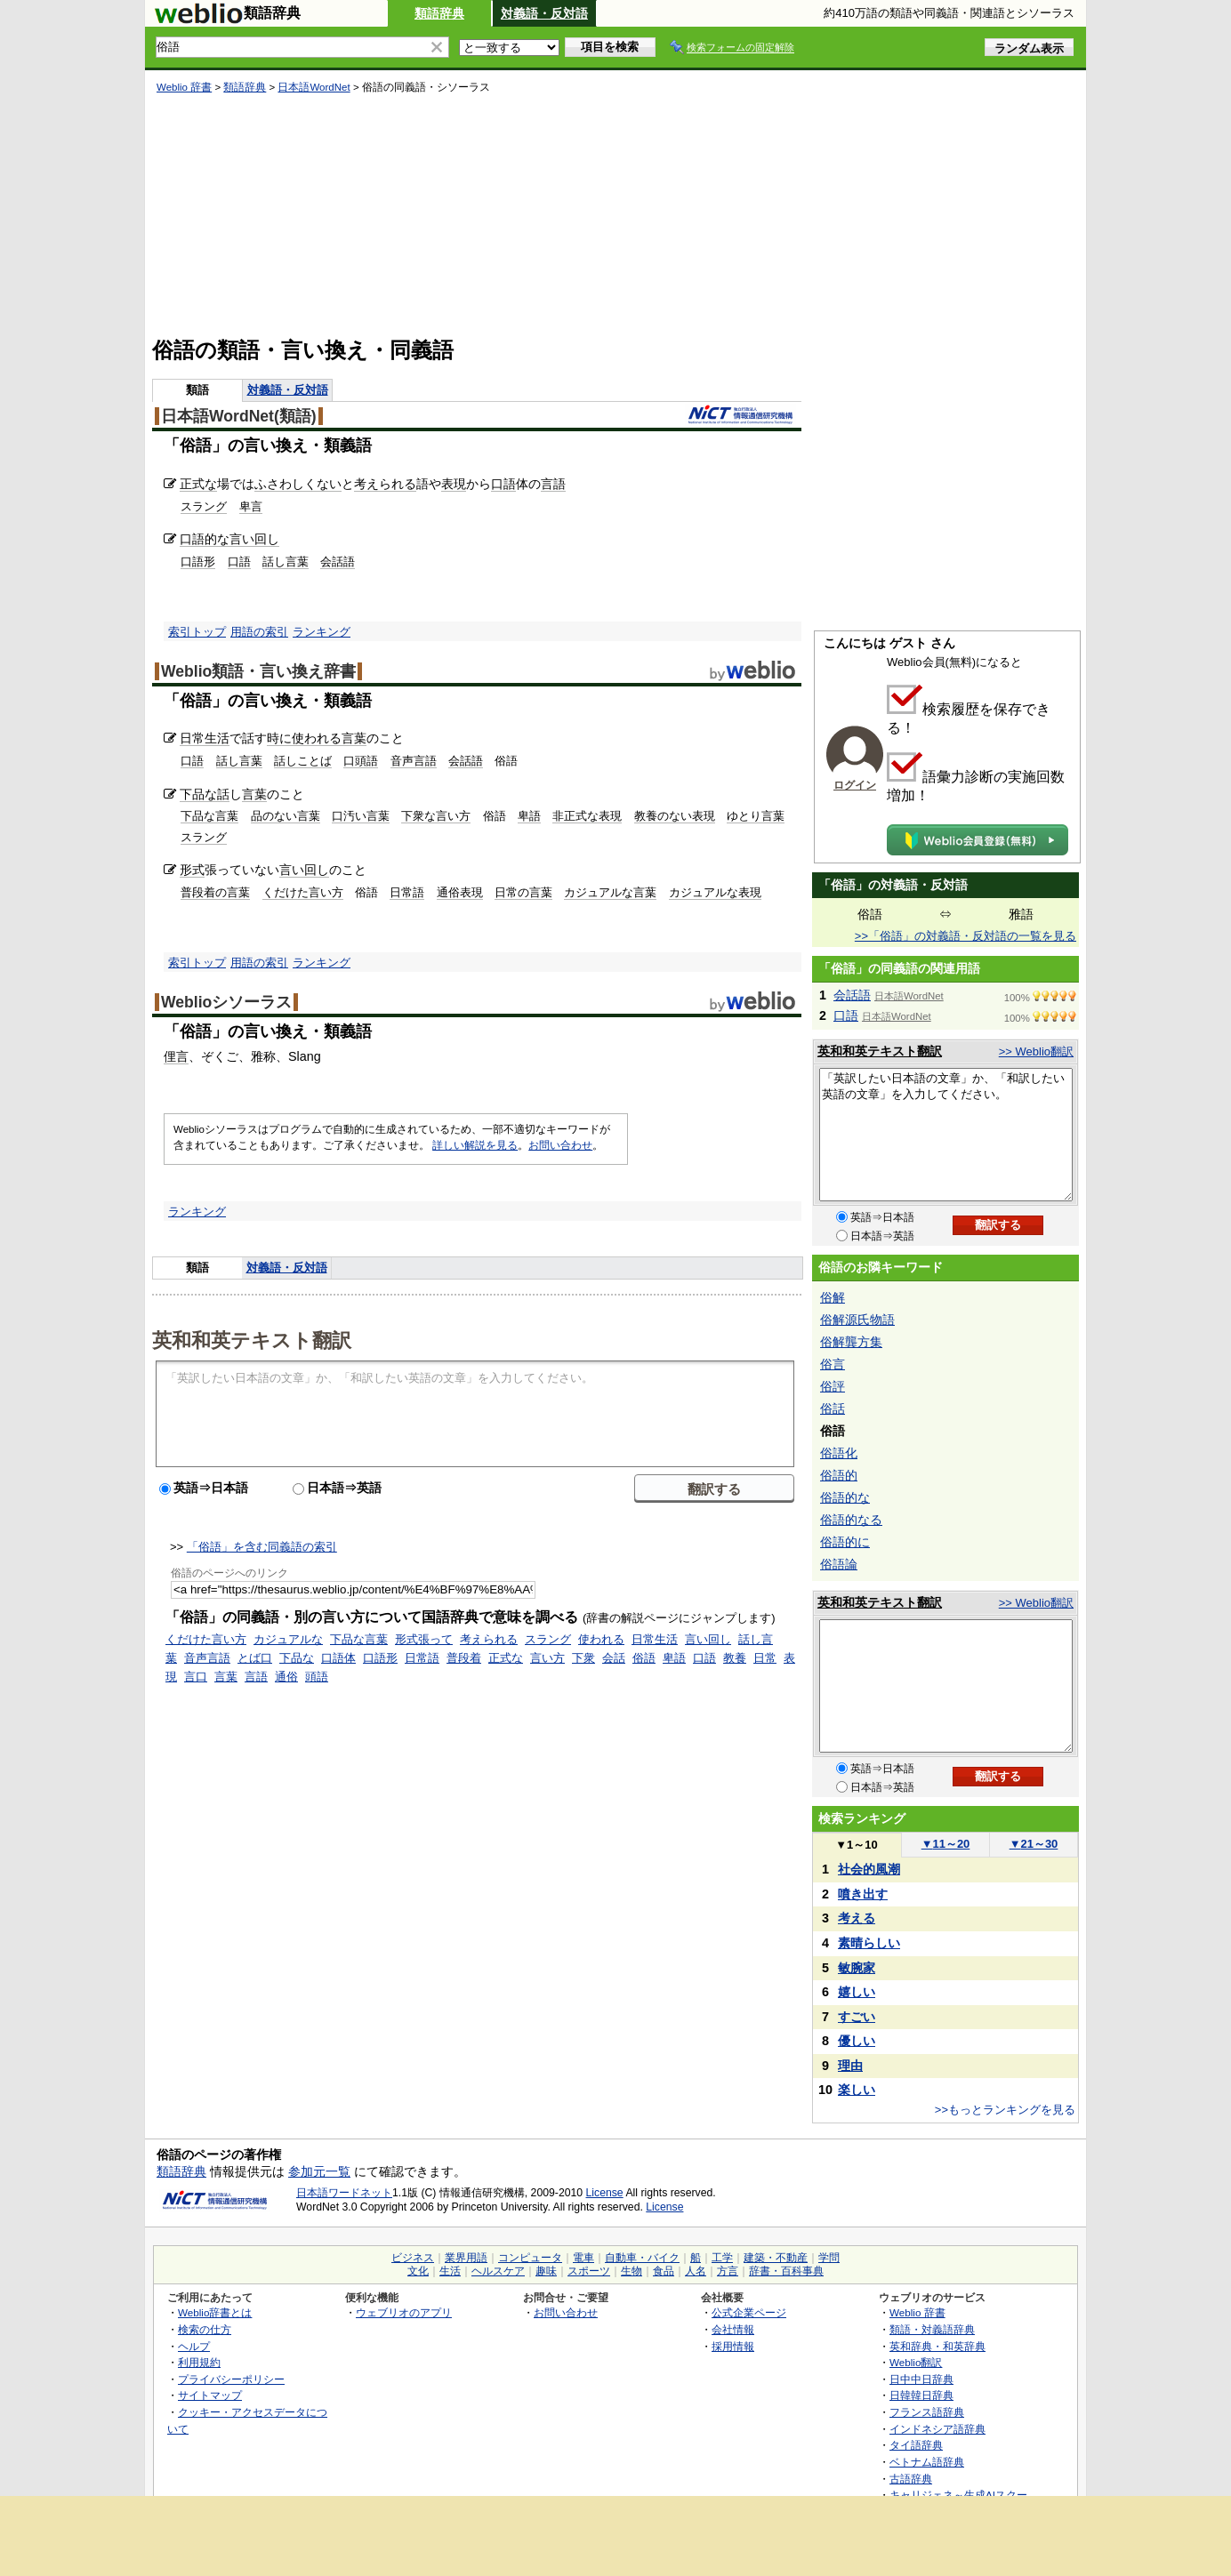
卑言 (250, 506)
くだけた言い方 (302, 892)
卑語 (529, 816)
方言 (727, 2271)
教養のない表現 (674, 816)
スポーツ (588, 2271)
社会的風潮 (869, 1869)
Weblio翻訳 (915, 2362)
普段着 (464, 1658)
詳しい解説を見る (475, 1145)
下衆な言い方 (436, 816)
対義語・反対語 (544, 13)
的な (217, 539)
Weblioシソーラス (226, 1002)
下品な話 (204, 794)
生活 (450, 2271)
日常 (764, 1658)
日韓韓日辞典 (921, 2395)
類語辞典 (439, 13)
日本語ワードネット (344, 2193)
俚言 (176, 1056)
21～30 (1034, 1843)
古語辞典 (910, 2478)
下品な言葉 (209, 816)
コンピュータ (530, 2257)
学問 (829, 2257)
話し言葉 (285, 561)
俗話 (832, 1408)
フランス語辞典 (926, 2412)
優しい (856, 2041)
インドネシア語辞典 (937, 2429)
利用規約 (199, 2362)
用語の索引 (259, 631)
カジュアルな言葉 (610, 892)
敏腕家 (856, 1968)
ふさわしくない (298, 484)
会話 (613, 1658)
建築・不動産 (776, 2257)
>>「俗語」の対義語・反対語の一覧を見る (965, 936)
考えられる (385, 484)
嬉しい (856, 1992)
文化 (418, 2271)
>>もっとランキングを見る (1005, 2109)
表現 (453, 484)
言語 (553, 484)
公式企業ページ (749, 2312)
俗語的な (845, 1497)
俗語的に (845, 1542)
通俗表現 (460, 892)
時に (279, 738)
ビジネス (412, 2257)
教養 (734, 1658)
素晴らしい (869, 1943)
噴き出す (863, 1894)
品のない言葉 (285, 816)
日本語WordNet (314, 87)
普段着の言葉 (215, 892)
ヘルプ (194, 2346)
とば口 (254, 1658)
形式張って (424, 1639)
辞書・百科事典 (786, 2271)
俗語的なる (851, 1520)
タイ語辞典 (916, 2445)
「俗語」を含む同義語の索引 (262, 1546)
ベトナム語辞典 (926, 2462)
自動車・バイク (642, 2257)
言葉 (354, 738)
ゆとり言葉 (755, 816)
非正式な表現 (587, 816)
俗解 (832, 1297)
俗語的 (838, 1475)
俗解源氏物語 (857, 1319)
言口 (195, 1676)
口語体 (338, 1658)
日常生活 (204, 738)
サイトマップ (210, 2395)
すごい (856, 2017)
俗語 (644, 1658)
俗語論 (838, 1564)
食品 (663, 2271)
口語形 (198, 561)
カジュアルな (288, 1639)
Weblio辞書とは (215, 2312)
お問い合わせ (560, 1145)
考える (856, 1918)
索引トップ (197, 631)
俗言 (832, 1364)
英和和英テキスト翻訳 (251, 1339)
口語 (503, 484)
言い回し (254, 539)
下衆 (583, 1658)
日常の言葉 (523, 892)
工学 (722, 2257)
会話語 (337, 561)
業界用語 (466, 2257)
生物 (631, 2271)
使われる (317, 738)
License (605, 2193)
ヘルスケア (498, 2271)
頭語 (316, 1676)
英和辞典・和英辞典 (937, 2346)
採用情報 (733, 2346)
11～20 (945, 1843)
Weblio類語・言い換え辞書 (258, 671)
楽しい (856, 2089)
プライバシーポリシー (231, 2379)
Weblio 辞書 (184, 87)
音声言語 (413, 760)
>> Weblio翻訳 (1036, 1051)
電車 (583, 2257)
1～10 (856, 1844)
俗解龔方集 (851, 1342)
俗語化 (838, 1453)
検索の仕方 (204, 2329)
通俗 (286, 1676)
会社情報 (733, 2329)
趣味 (546, 2271)
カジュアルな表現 (715, 892)
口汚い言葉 (361, 816)
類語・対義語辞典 (932, 2329)
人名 (695, 2271)
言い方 (547, 1658)
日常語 (407, 892)
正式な (198, 484)
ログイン (854, 785)
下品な (296, 1658)
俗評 (832, 1386)
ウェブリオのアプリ (404, 2312)
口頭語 (360, 760)
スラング (204, 506)
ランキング (321, 631)
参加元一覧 (319, 2171)
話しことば (303, 760)
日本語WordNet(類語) (239, 416)
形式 (192, 870)
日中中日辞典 (921, 2379)
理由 (850, 2065)
